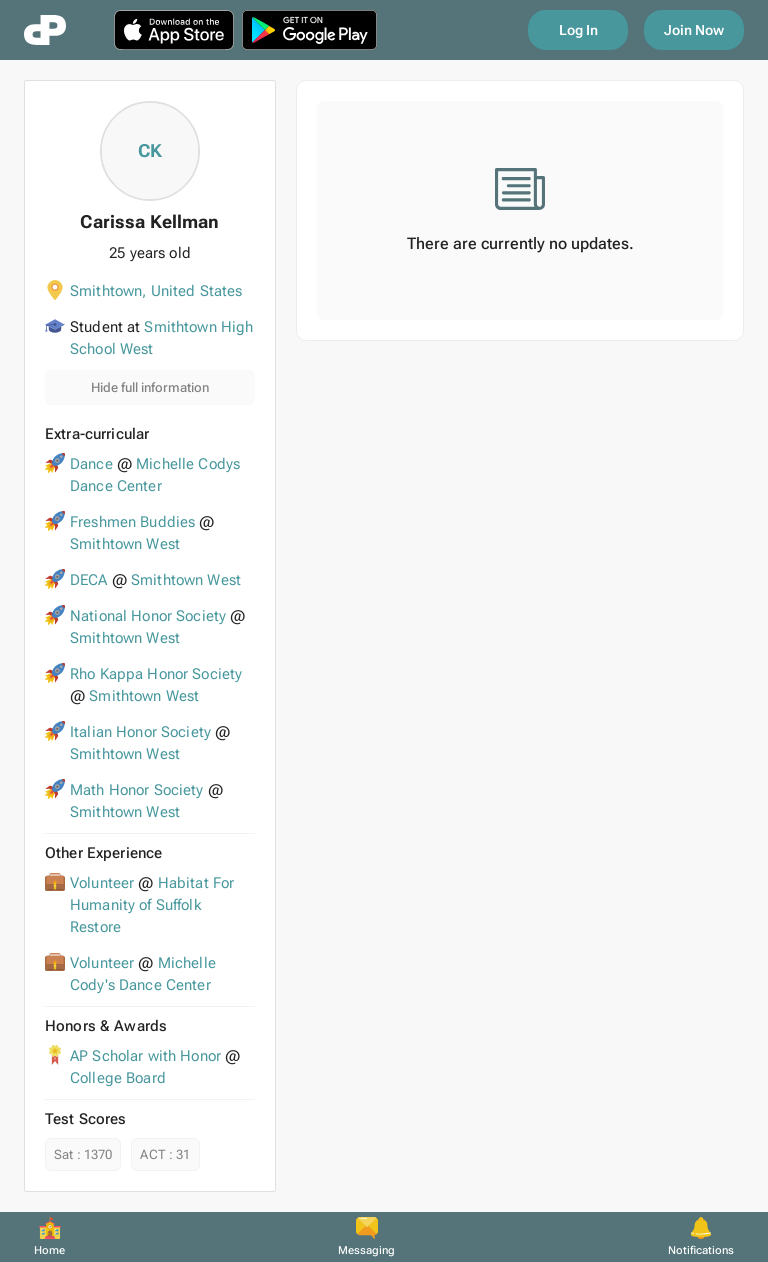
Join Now (694, 30)
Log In (578, 30)
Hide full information (150, 387)
